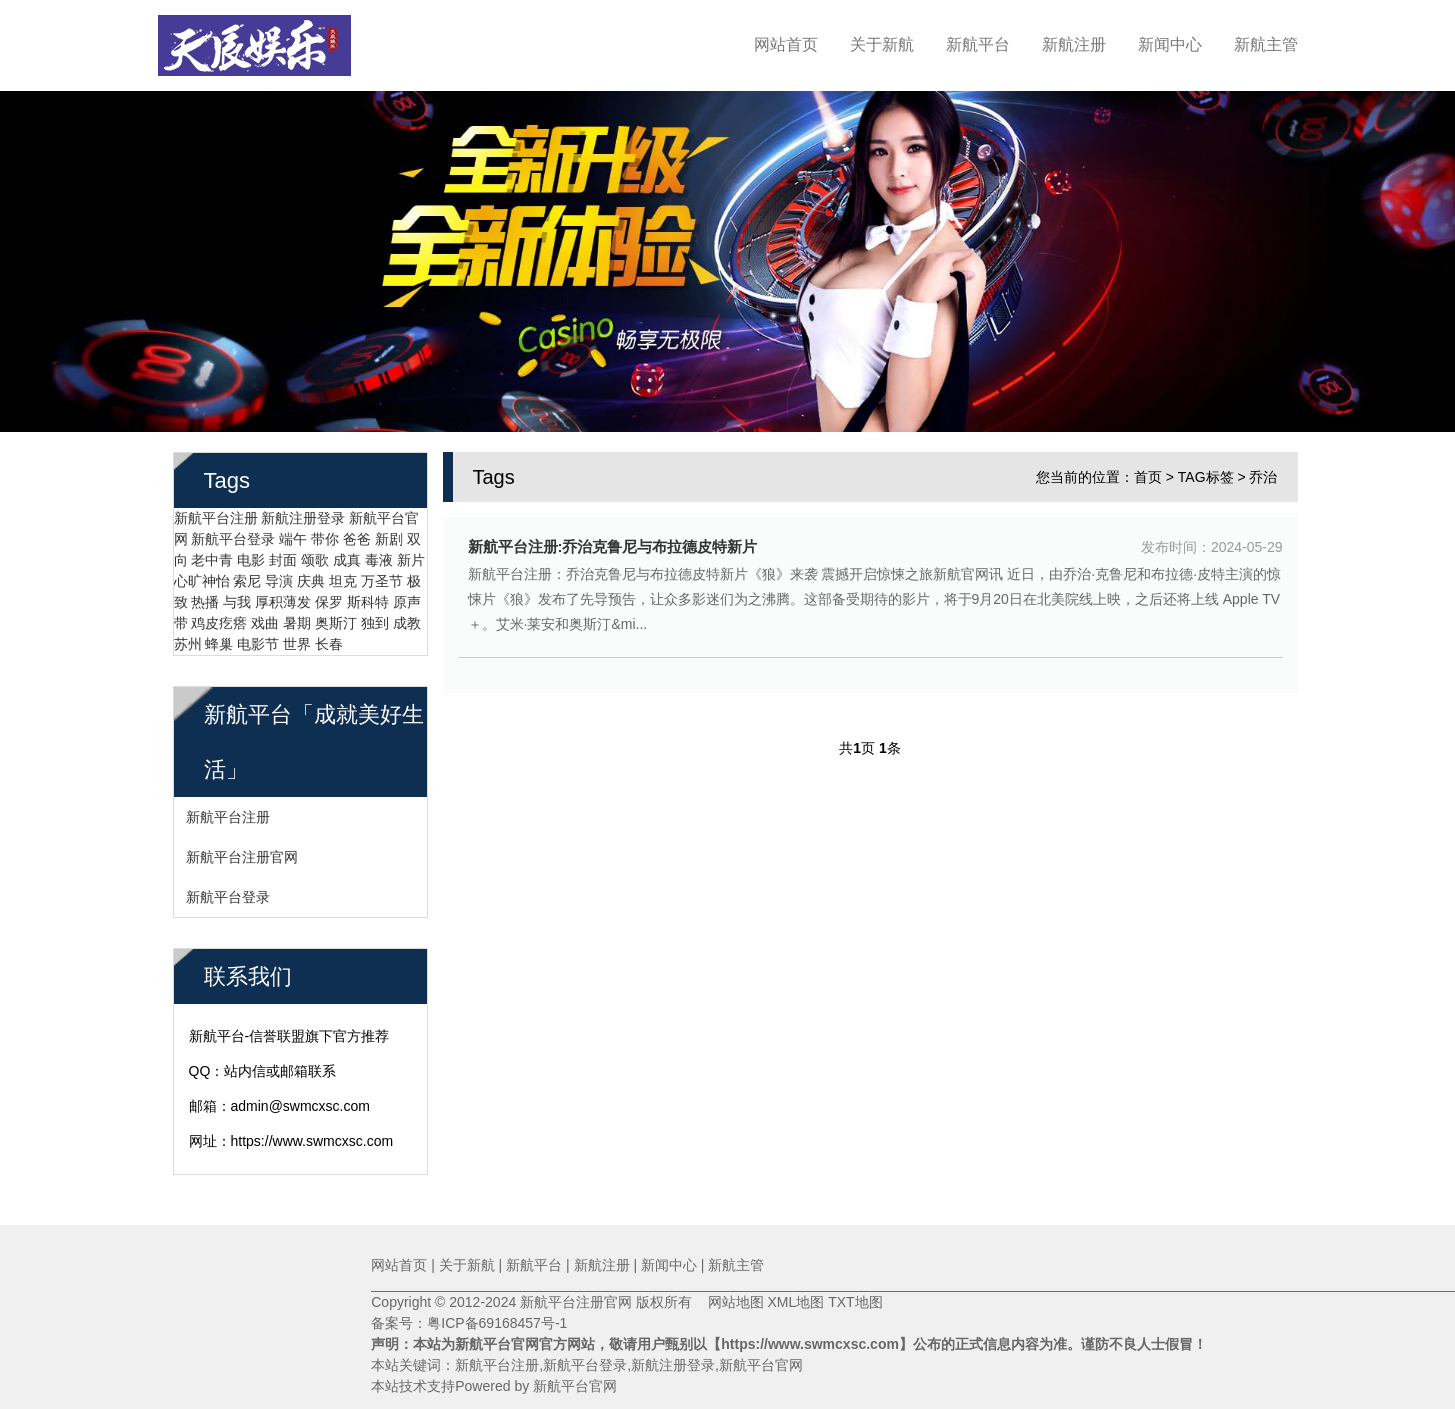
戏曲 (265, 615)
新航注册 (1074, 44)
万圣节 (382, 573)
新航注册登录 (303, 510)
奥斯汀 (336, 615)
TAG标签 (1206, 469)
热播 (205, 594)
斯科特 (368, 594)
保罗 (329, 594)
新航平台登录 (233, 531)
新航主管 (1266, 44)
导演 (279, 573)
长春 (329, 636)
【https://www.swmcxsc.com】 (810, 1344)
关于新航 (882, 44)
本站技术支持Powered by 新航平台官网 (494, 1386)
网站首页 (786, 44)
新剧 (389, 531)
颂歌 (315, 552)
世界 (297, 636)
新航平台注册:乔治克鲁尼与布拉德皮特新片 (613, 538)
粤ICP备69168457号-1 (497, 1323)
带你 (325, 531)
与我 (237, 594)
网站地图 (728, 1302)
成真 (347, 552)
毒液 (379, 552)
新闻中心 (1170, 44)
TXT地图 (855, 1302)
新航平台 (978, 44)
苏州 (188, 636)
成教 (407, 615)
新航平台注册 (216, 510)
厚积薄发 (283, 594)
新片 (411, 552)
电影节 (258, 636)
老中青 (212, 552)
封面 (283, 552)
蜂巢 (219, 636)
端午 (293, 531)
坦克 (343, 573)
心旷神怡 (202, 573)
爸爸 (357, 531)
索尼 (247, 573)
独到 (375, 615)
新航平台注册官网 (242, 849)
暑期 (297, 615)
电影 (251, 552)
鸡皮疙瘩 (219, 615)
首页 (1148, 469)
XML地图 (795, 1302)
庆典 (311, 573)
